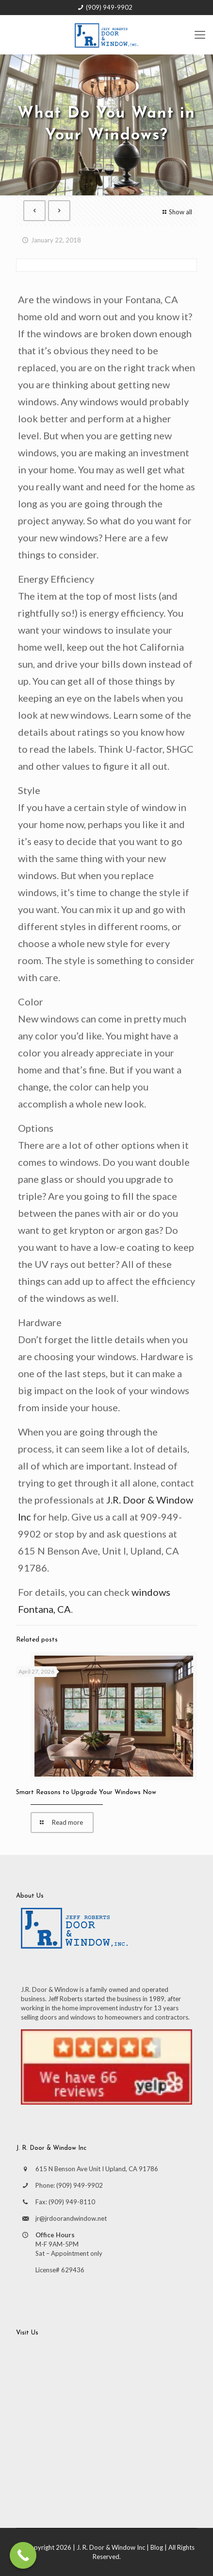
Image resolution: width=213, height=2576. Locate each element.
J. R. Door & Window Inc (111, 2547)
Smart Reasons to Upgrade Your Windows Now (86, 1792)
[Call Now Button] (23, 2555)
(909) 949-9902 (109, 7)
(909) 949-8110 (72, 2202)
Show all (176, 212)
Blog (156, 2547)
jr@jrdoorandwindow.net (71, 2218)
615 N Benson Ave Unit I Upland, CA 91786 (96, 2169)
